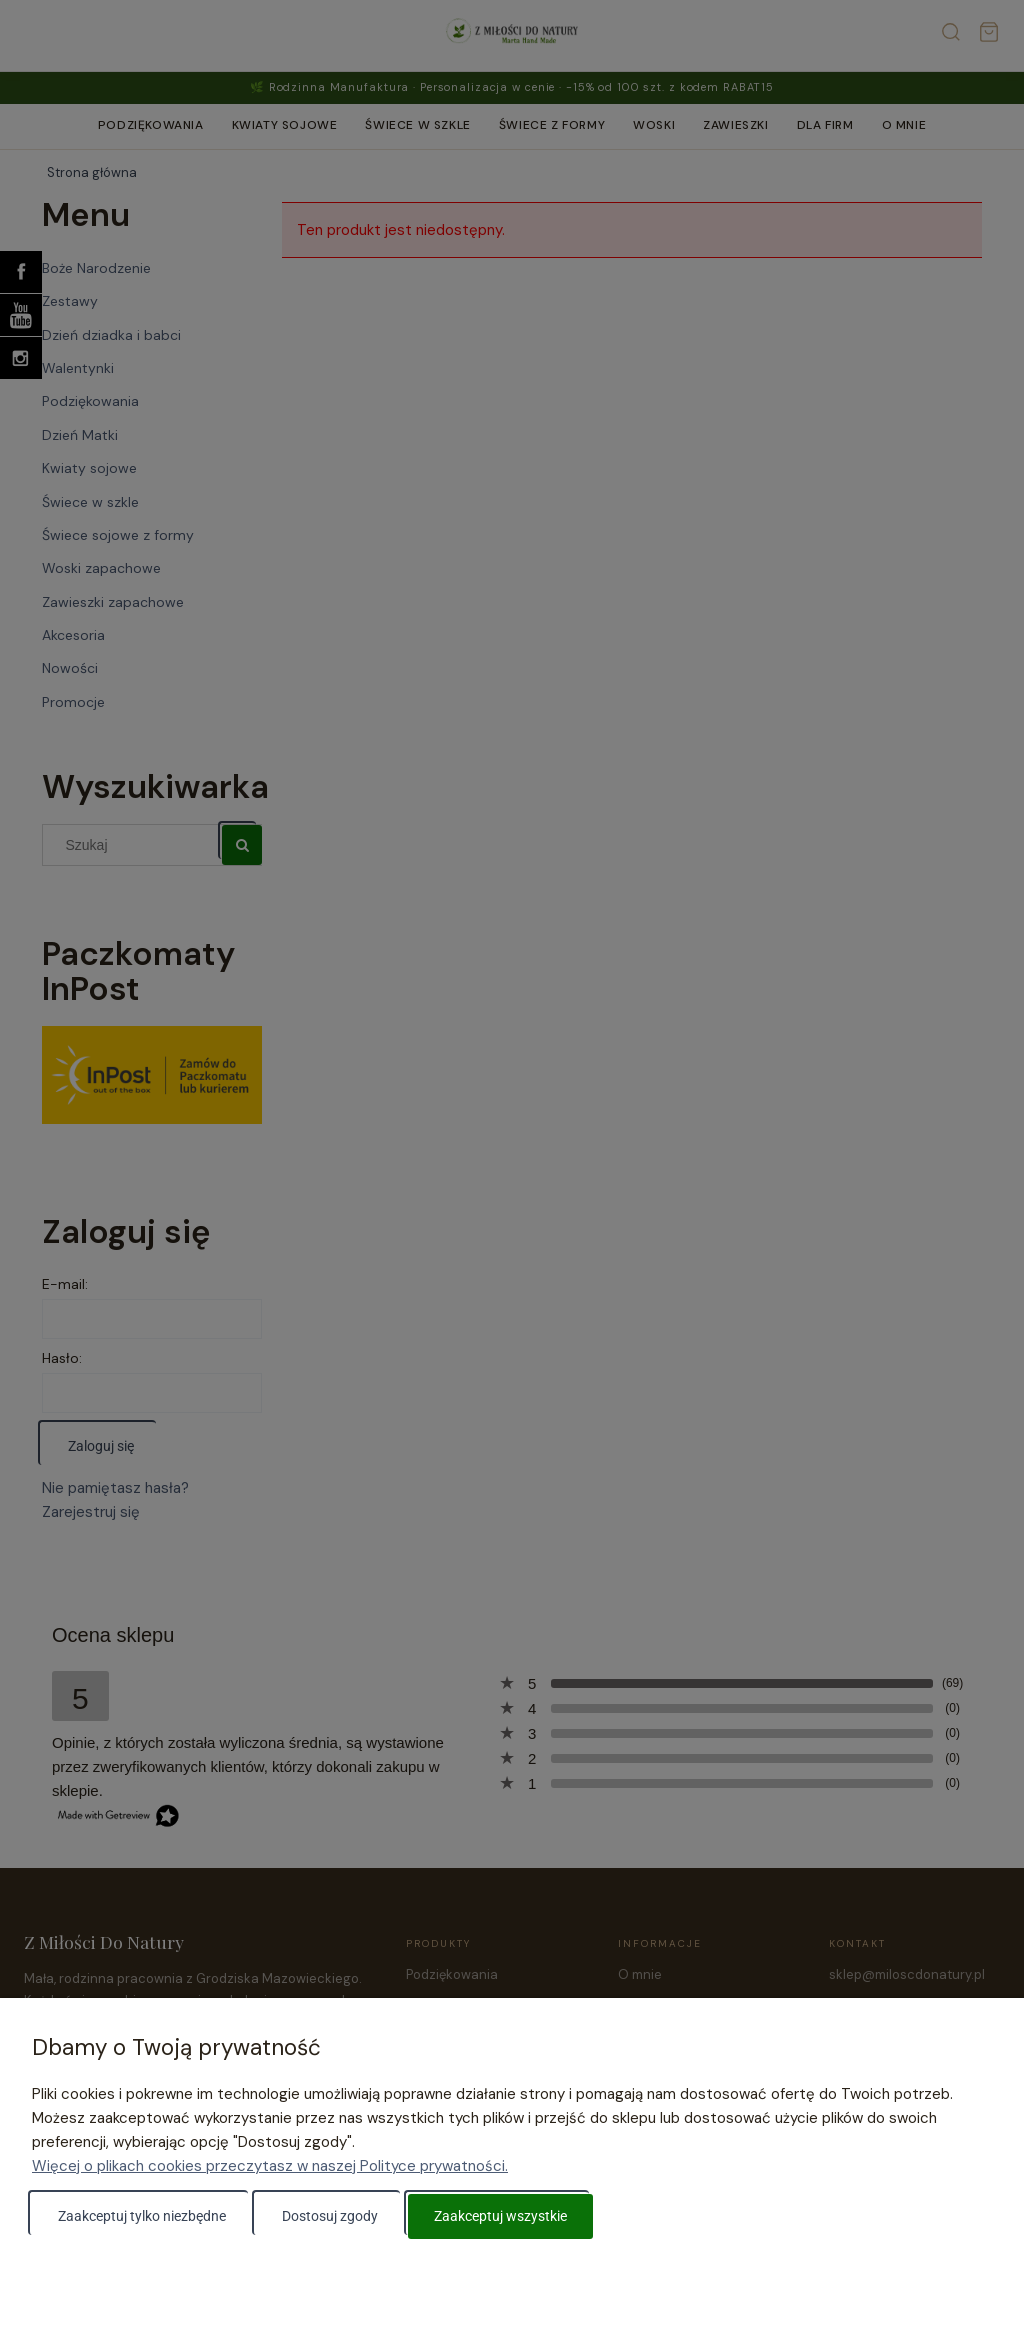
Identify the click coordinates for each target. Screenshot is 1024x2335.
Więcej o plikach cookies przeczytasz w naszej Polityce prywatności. (270, 2166)
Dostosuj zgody (330, 2216)
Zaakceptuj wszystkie (500, 2216)
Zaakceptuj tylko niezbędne (142, 2216)
